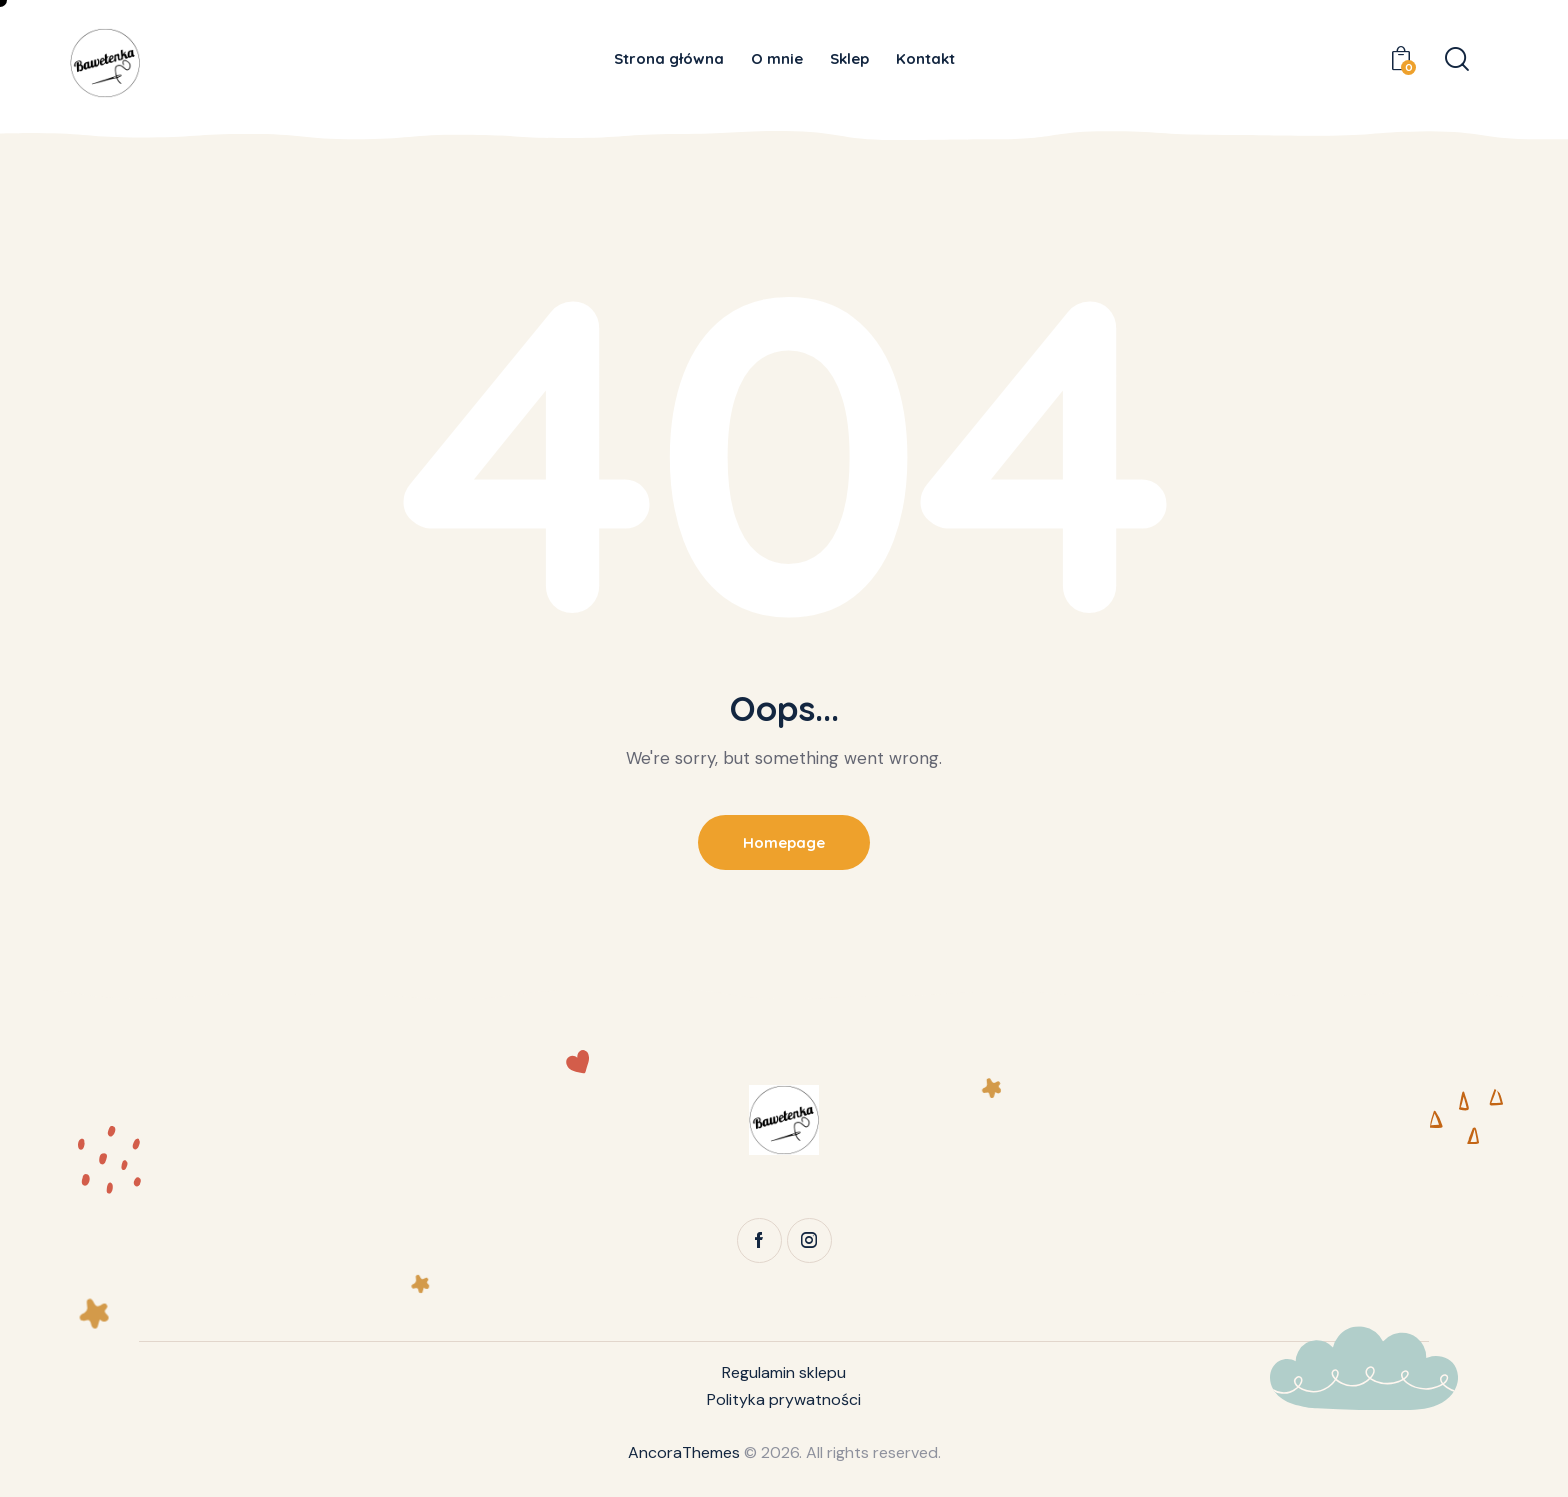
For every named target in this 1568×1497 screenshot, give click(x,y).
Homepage (784, 842)
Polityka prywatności (784, 1399)
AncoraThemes (684, 1452)
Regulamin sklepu (784, 1372)
